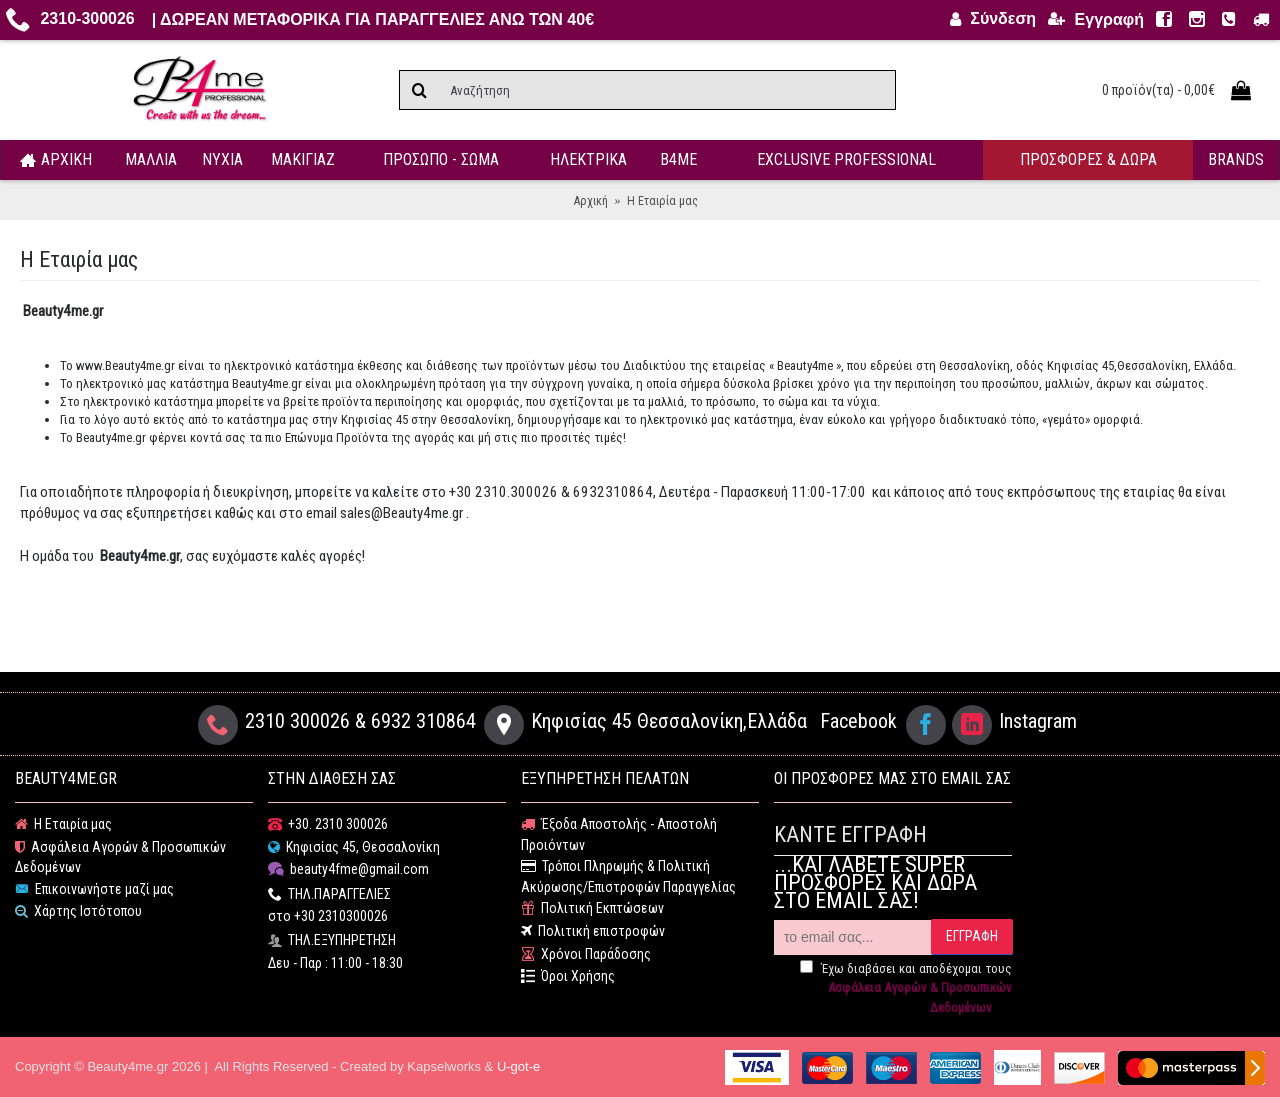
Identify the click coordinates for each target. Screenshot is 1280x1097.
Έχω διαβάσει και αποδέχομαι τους (906, 988)
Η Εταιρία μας (63, 824)
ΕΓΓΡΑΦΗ (972, 936)
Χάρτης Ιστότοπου (78, 911)
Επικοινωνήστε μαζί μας (94, 889)
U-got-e (518, 1066)
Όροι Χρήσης (568, 976)
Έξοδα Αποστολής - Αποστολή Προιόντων (619, 834)
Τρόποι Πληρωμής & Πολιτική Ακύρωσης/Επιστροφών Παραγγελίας (628, 876)
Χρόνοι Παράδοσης (586, 954)
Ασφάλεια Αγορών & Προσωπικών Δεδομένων (120, 857)
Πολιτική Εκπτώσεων (592, 908)
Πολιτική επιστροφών (593, 931)
